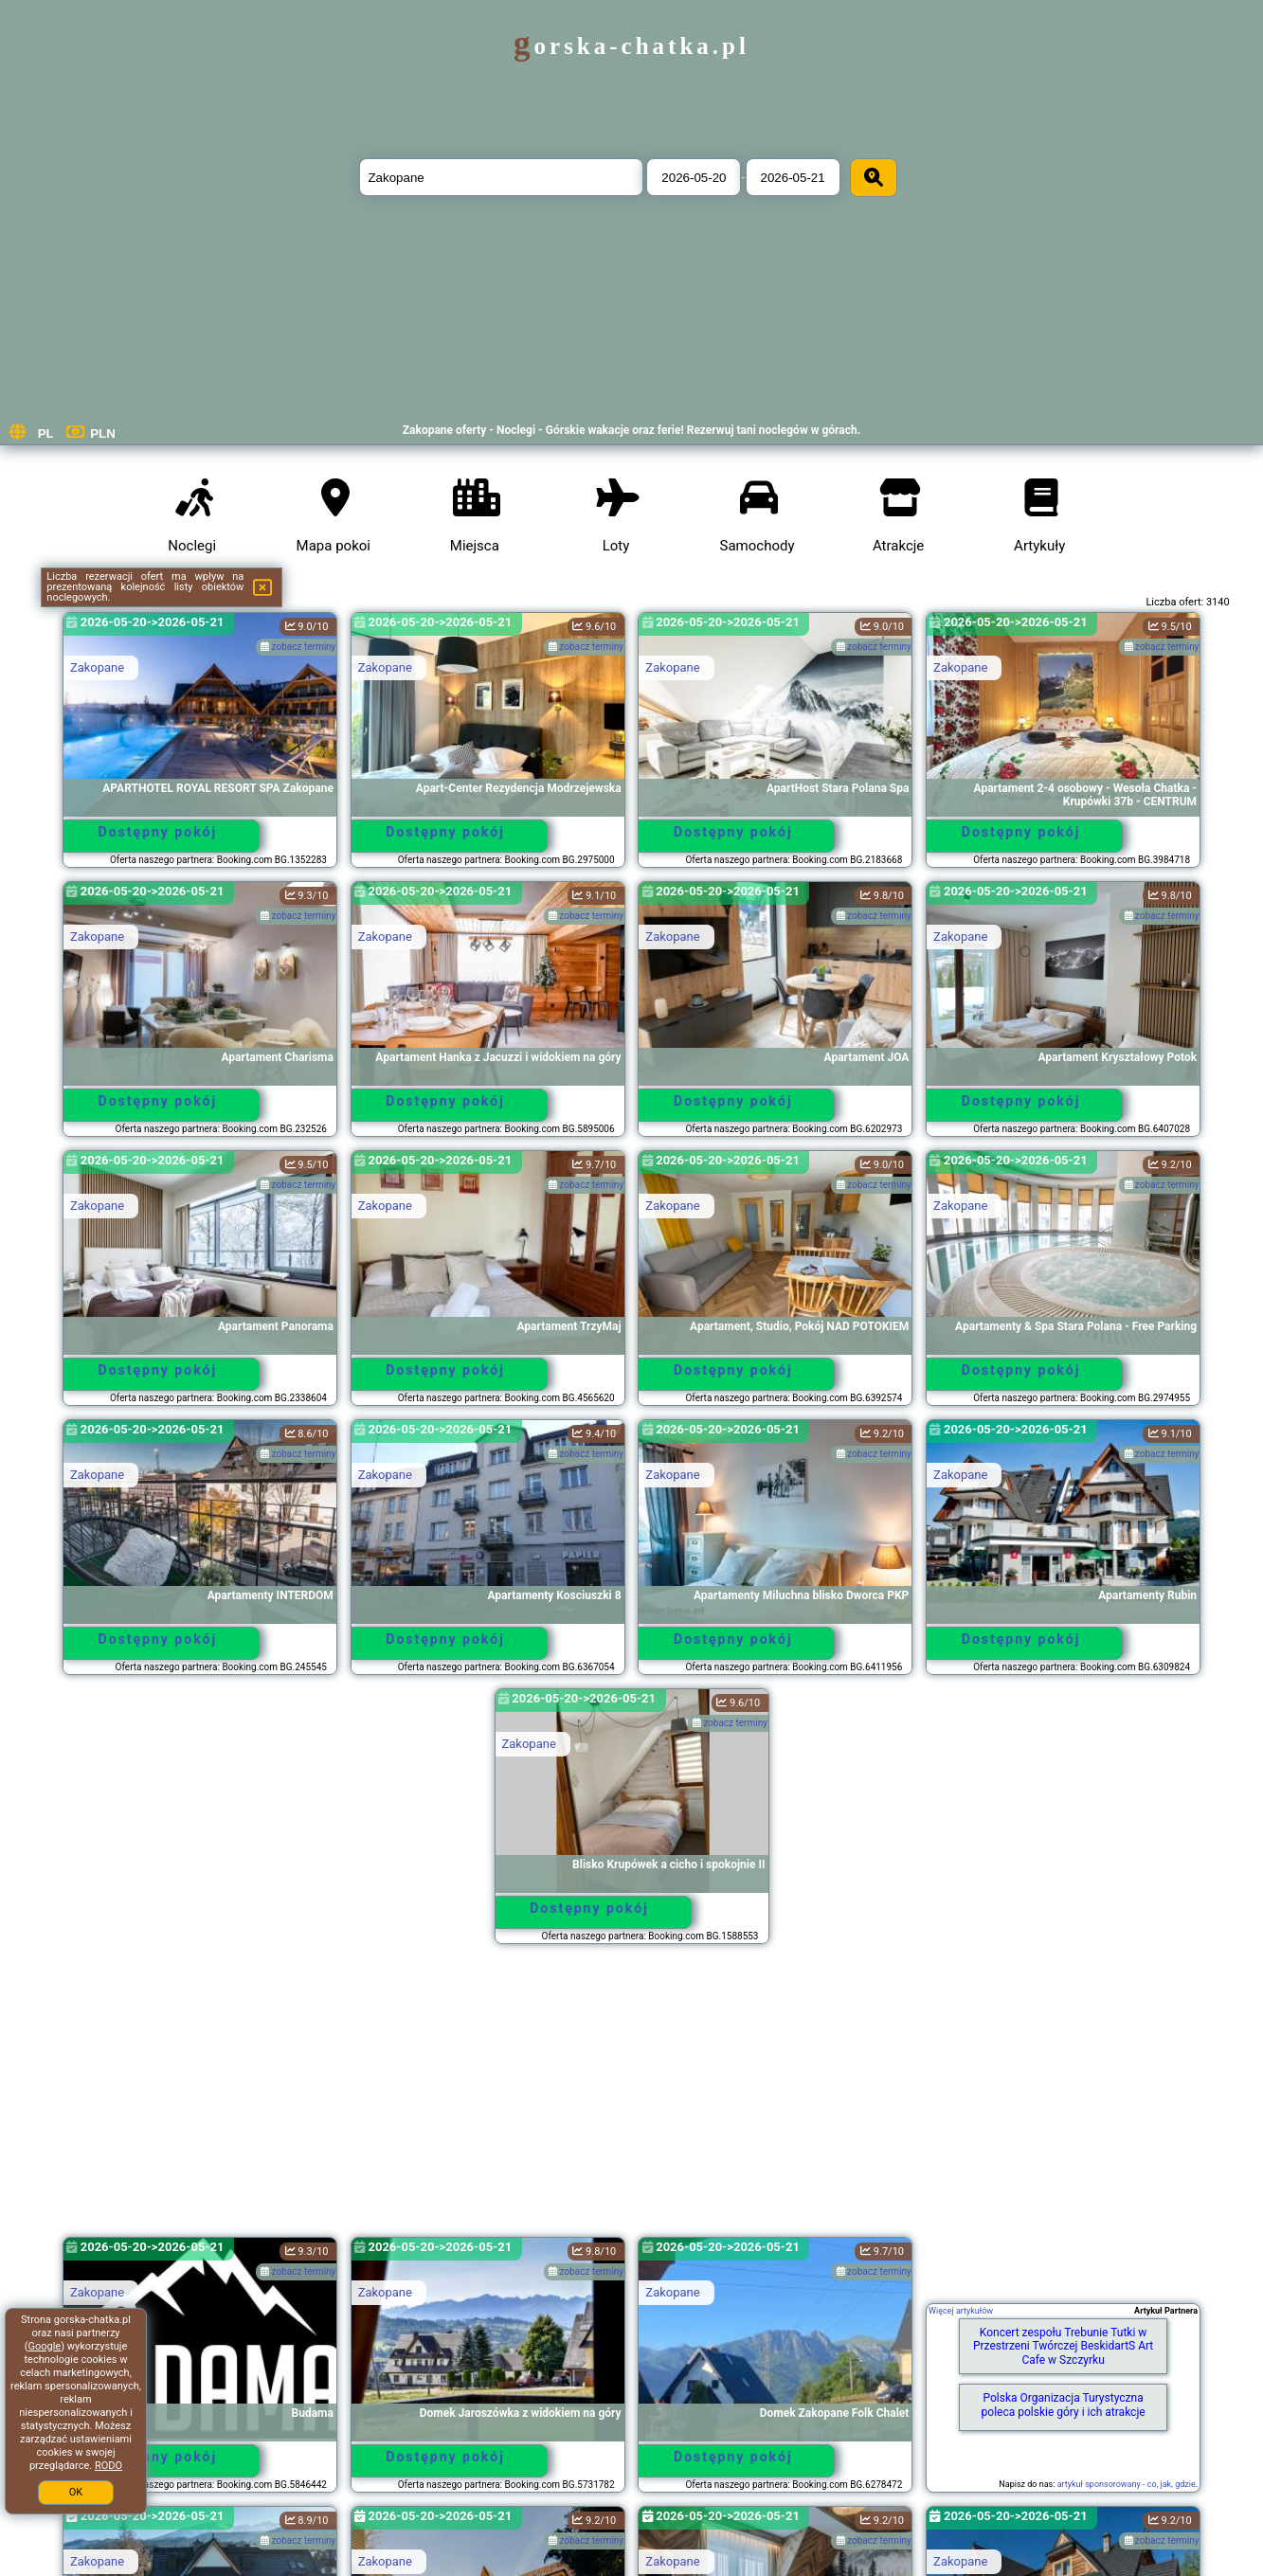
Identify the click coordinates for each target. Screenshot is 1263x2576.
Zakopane (97, 667)
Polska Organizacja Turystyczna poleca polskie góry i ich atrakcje (1064, 2404)
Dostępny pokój (158, 831)
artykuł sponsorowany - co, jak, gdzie (1126, 2484)
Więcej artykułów (961, 2310)
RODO (108, 2465)
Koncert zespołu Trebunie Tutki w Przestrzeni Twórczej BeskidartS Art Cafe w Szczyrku (1063, 2346)
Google (44, 2346)
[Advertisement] (631, 2099)
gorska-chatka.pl (631, 46)
